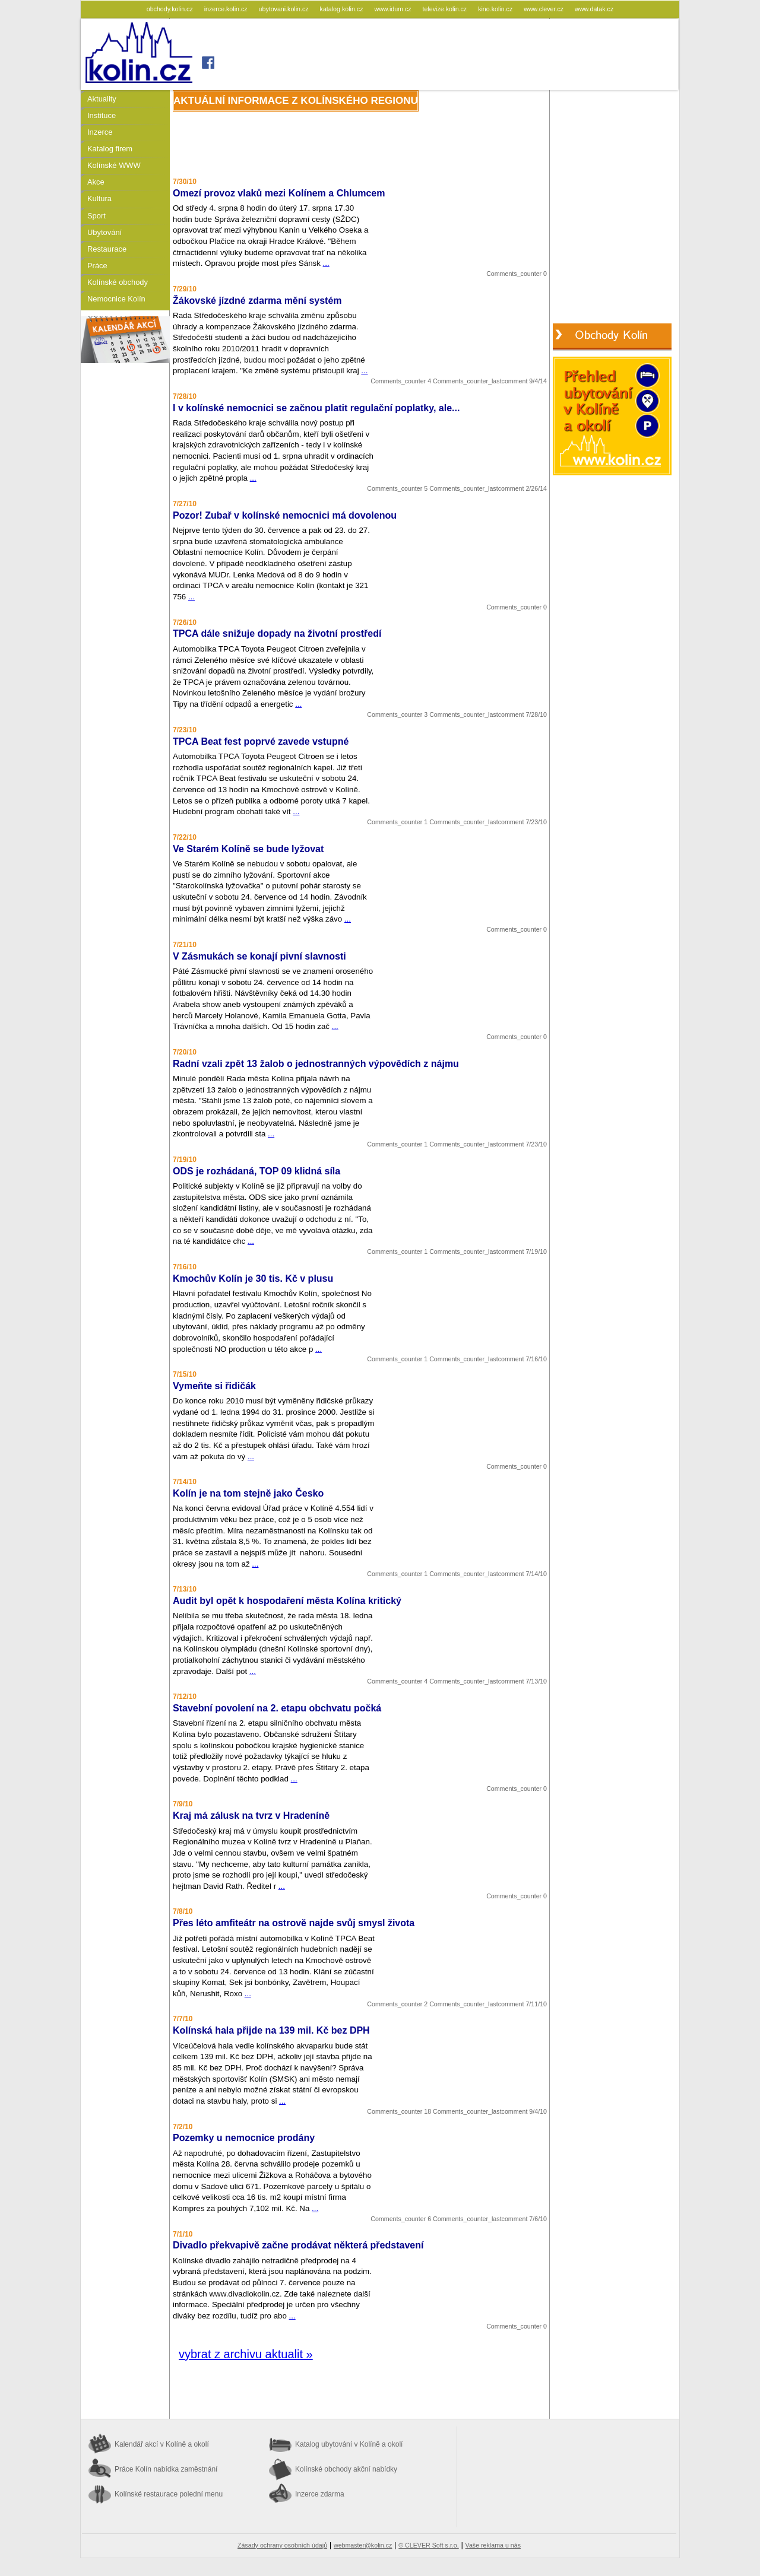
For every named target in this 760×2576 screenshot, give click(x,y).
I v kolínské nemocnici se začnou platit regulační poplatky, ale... (316, 408)
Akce (95, 181)
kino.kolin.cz (496, 8)
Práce (97, 265)
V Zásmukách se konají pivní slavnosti (259, 956)
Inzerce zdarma (319, 2494)
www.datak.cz (594, 8)
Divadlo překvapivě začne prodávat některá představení (298, 2245)
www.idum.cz (393, 8)
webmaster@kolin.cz (363, 2545)
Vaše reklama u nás (493, 2545)
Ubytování (104, 232)
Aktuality (101, 98)
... (326, 263)
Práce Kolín (166, 2469)
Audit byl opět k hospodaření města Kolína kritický (287, 1601)
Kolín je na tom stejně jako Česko (248, 1493)
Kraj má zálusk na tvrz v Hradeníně (251, 1815)
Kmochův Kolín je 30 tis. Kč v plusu (253, 1278)
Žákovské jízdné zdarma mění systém (257, 301)
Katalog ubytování (349, 2444)
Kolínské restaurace (169, 2494)
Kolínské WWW (114, 165)
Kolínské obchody (117, 282)
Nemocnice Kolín (116, 298)
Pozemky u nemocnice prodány (244, 2138)
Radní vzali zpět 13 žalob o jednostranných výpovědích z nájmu (316, 1064)
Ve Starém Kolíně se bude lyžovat (248, 849)
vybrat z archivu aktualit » (246, 2354)
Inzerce (99, 132)
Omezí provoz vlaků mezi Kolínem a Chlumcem (279, 193)
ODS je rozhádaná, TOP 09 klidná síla (256, 1171)
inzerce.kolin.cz (226, 8)
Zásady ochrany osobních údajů (282, 2545)
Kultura (99, 198)
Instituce (101, 115)
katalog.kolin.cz (342, 8)
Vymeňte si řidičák (214, 1386)
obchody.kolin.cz (171, 8)
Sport (96, 215)
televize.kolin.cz (446, 8)
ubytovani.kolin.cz (285, 8)
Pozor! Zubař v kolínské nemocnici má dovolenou (285, 515)
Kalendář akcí (162, 2444)
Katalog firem (109, 148)
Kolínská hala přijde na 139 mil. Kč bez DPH (271, 2030)
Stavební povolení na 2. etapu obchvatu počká (277, 1708)
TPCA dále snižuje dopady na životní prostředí (277, 633)
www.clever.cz (544, 8)
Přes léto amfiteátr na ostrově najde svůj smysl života (293, 1923)
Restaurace (106, 248)
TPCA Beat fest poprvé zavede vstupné (261, 741)
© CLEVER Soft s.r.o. (428, 2545)
